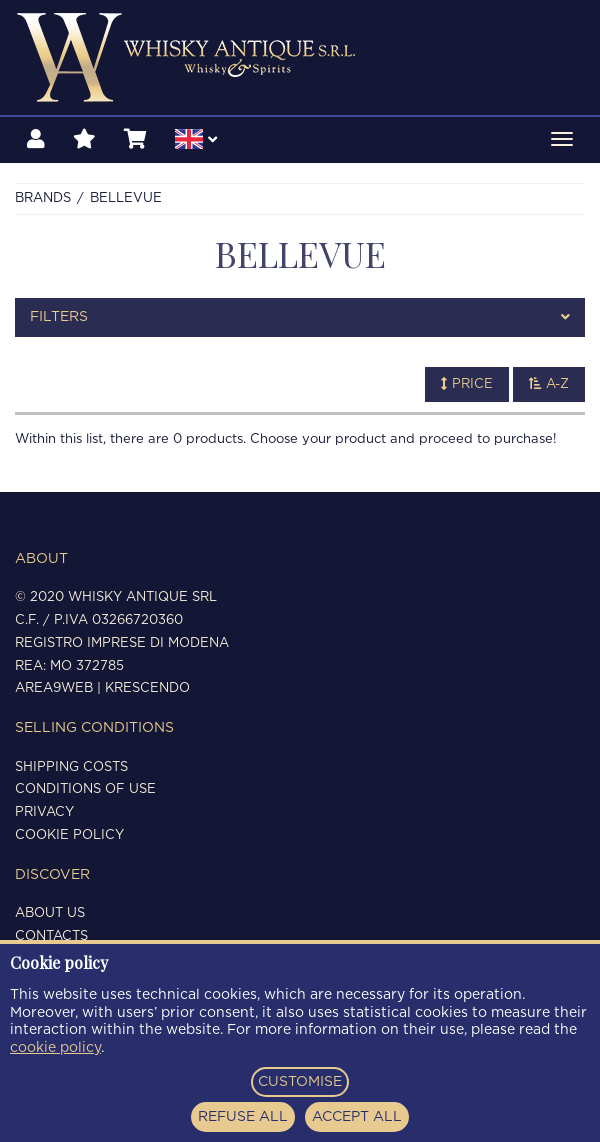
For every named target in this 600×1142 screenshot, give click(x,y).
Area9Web (54, 688)
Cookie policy (69, 835)
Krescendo (147, 688)
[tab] (300, 317)
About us (50, 913)
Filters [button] (300, 317)
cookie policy (55, 1048)
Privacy (44, 812)
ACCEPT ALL (357, 1117)
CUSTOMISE (300, 1082)
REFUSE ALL (243, 1117)
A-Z (549, 384)
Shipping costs (71, 767)
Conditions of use (85, 789)
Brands (43, 198)
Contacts (51, 936)
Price (467, 384)
